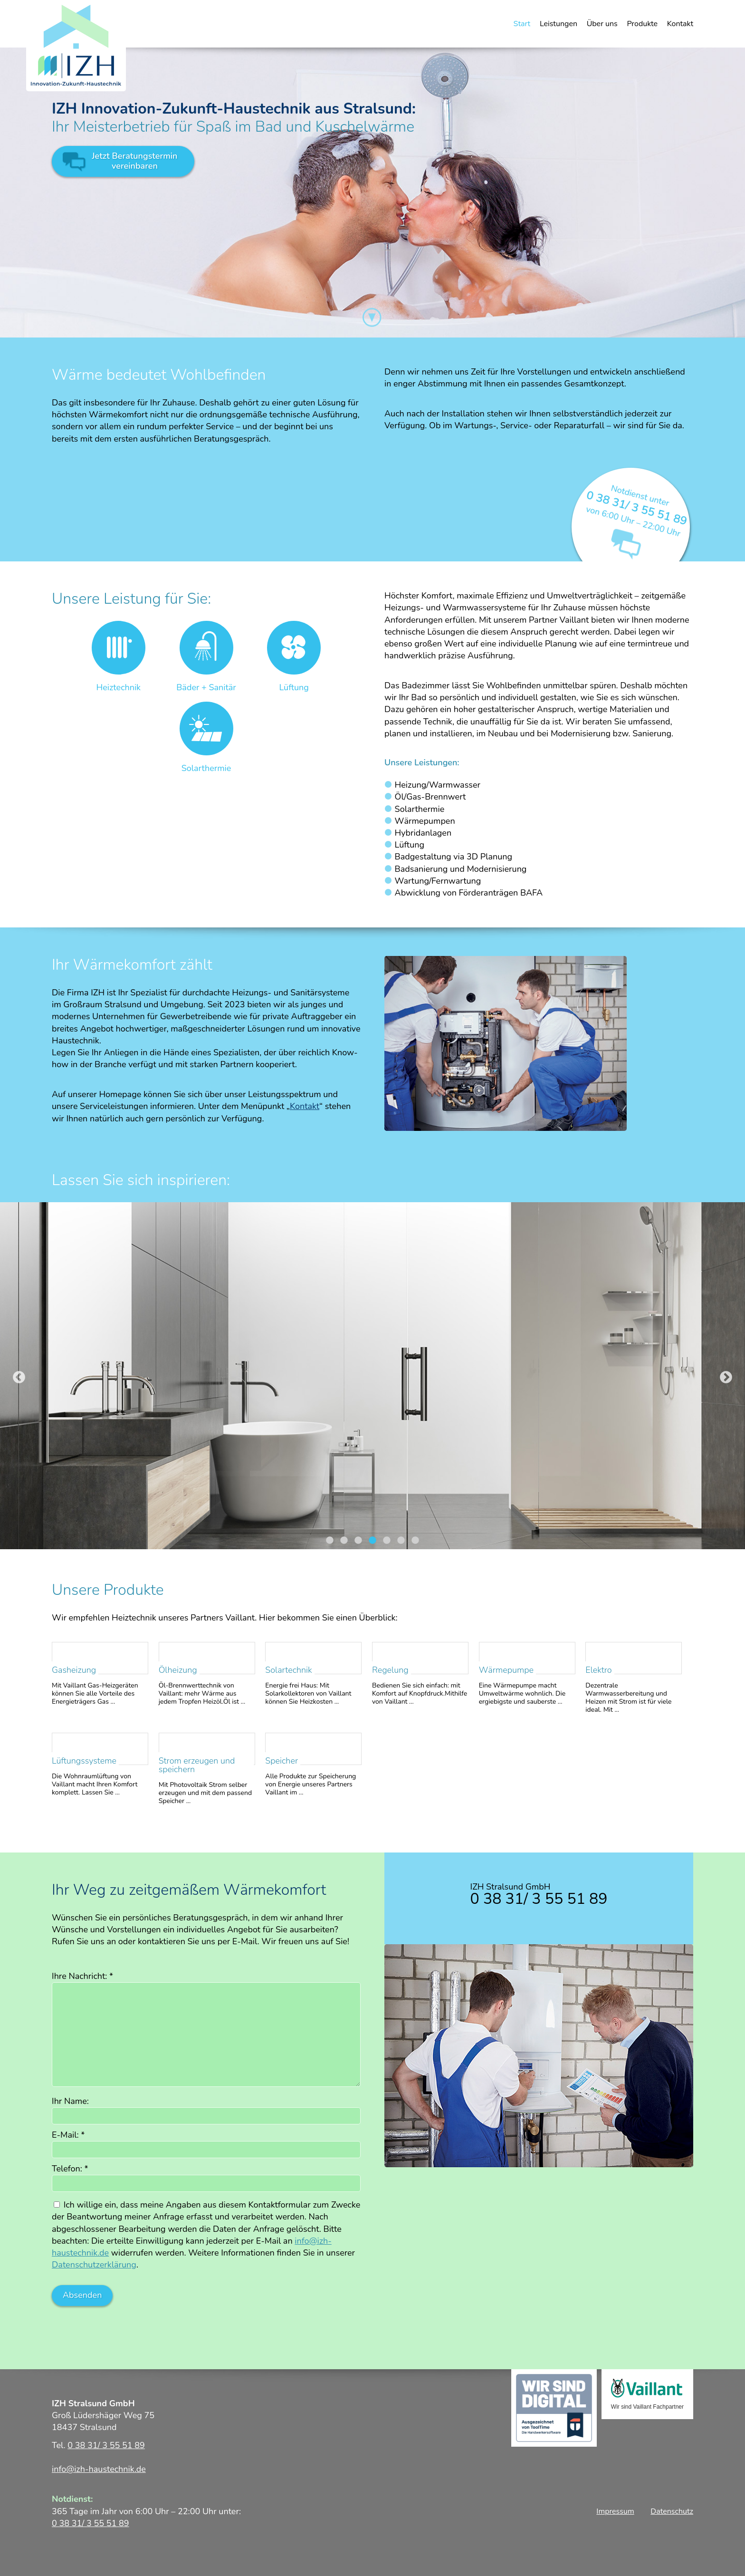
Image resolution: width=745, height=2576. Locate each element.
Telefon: (70, 2168)
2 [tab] (344, 1540)
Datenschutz (671, 2511)
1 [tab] (329, 1540)
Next (726, 1377)
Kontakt (680, 24)
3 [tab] (358, 1540)
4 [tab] (372, 1540)
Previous (19, 1377)
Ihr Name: (70, 2101)
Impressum (615, 2511)
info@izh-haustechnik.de (99, 2469)
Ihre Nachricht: (82, 1976)
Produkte (642, 24)
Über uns (602, 24)
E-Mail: (68, 2135)
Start (522, 24)
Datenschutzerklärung (94, 2264)
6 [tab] (401, 1540)
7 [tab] (415, 1540)
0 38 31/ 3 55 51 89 (637, 508)
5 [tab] (387, 1540)
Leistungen (558, 24)
